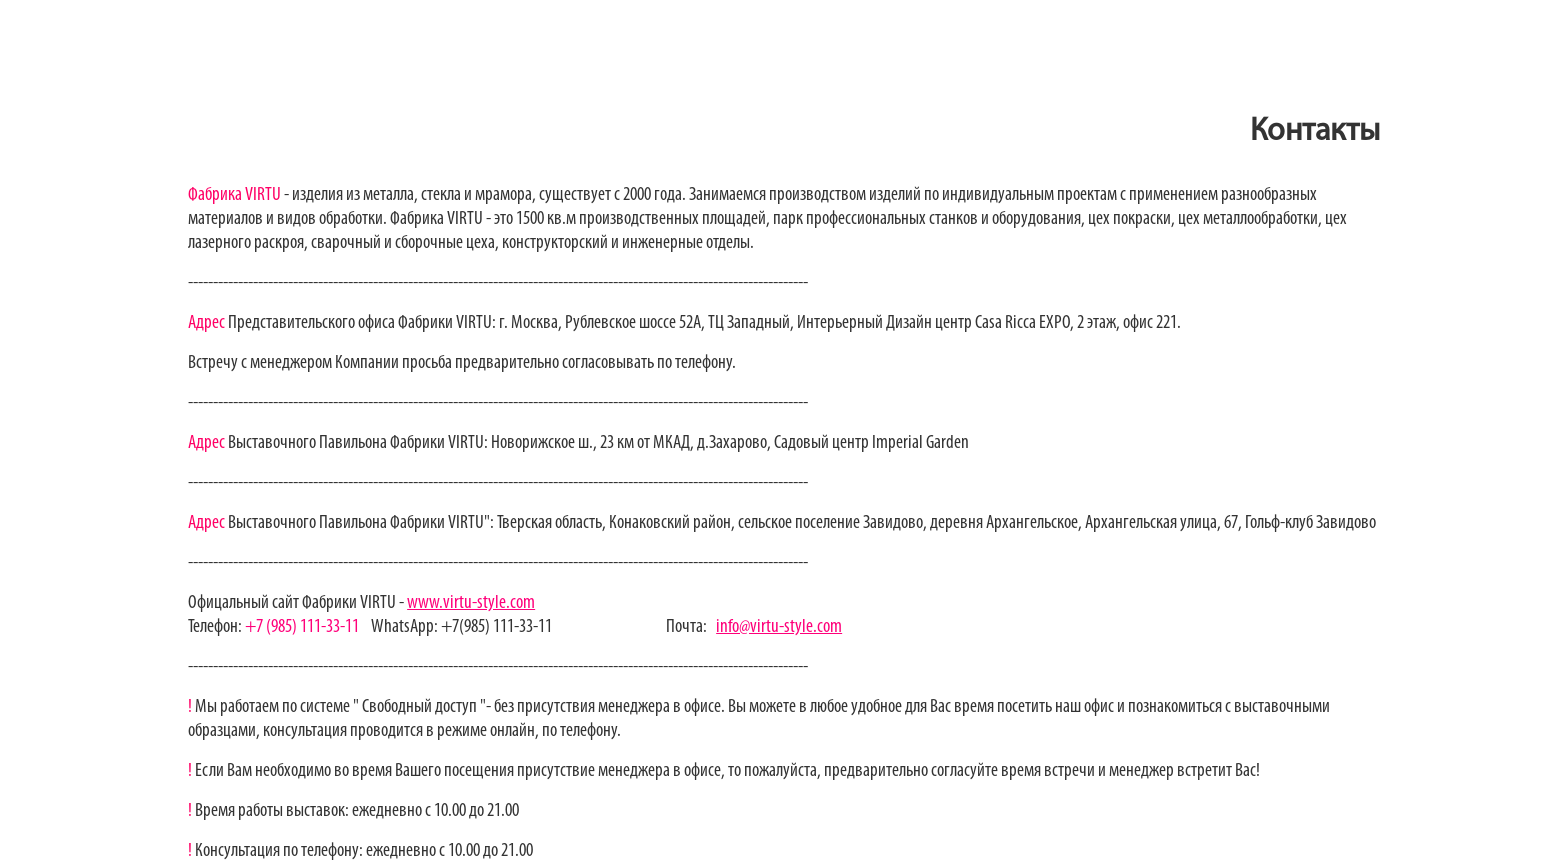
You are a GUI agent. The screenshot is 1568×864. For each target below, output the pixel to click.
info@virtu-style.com (779, 627)
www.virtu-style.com (471, 603)
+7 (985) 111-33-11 (300, 627)
